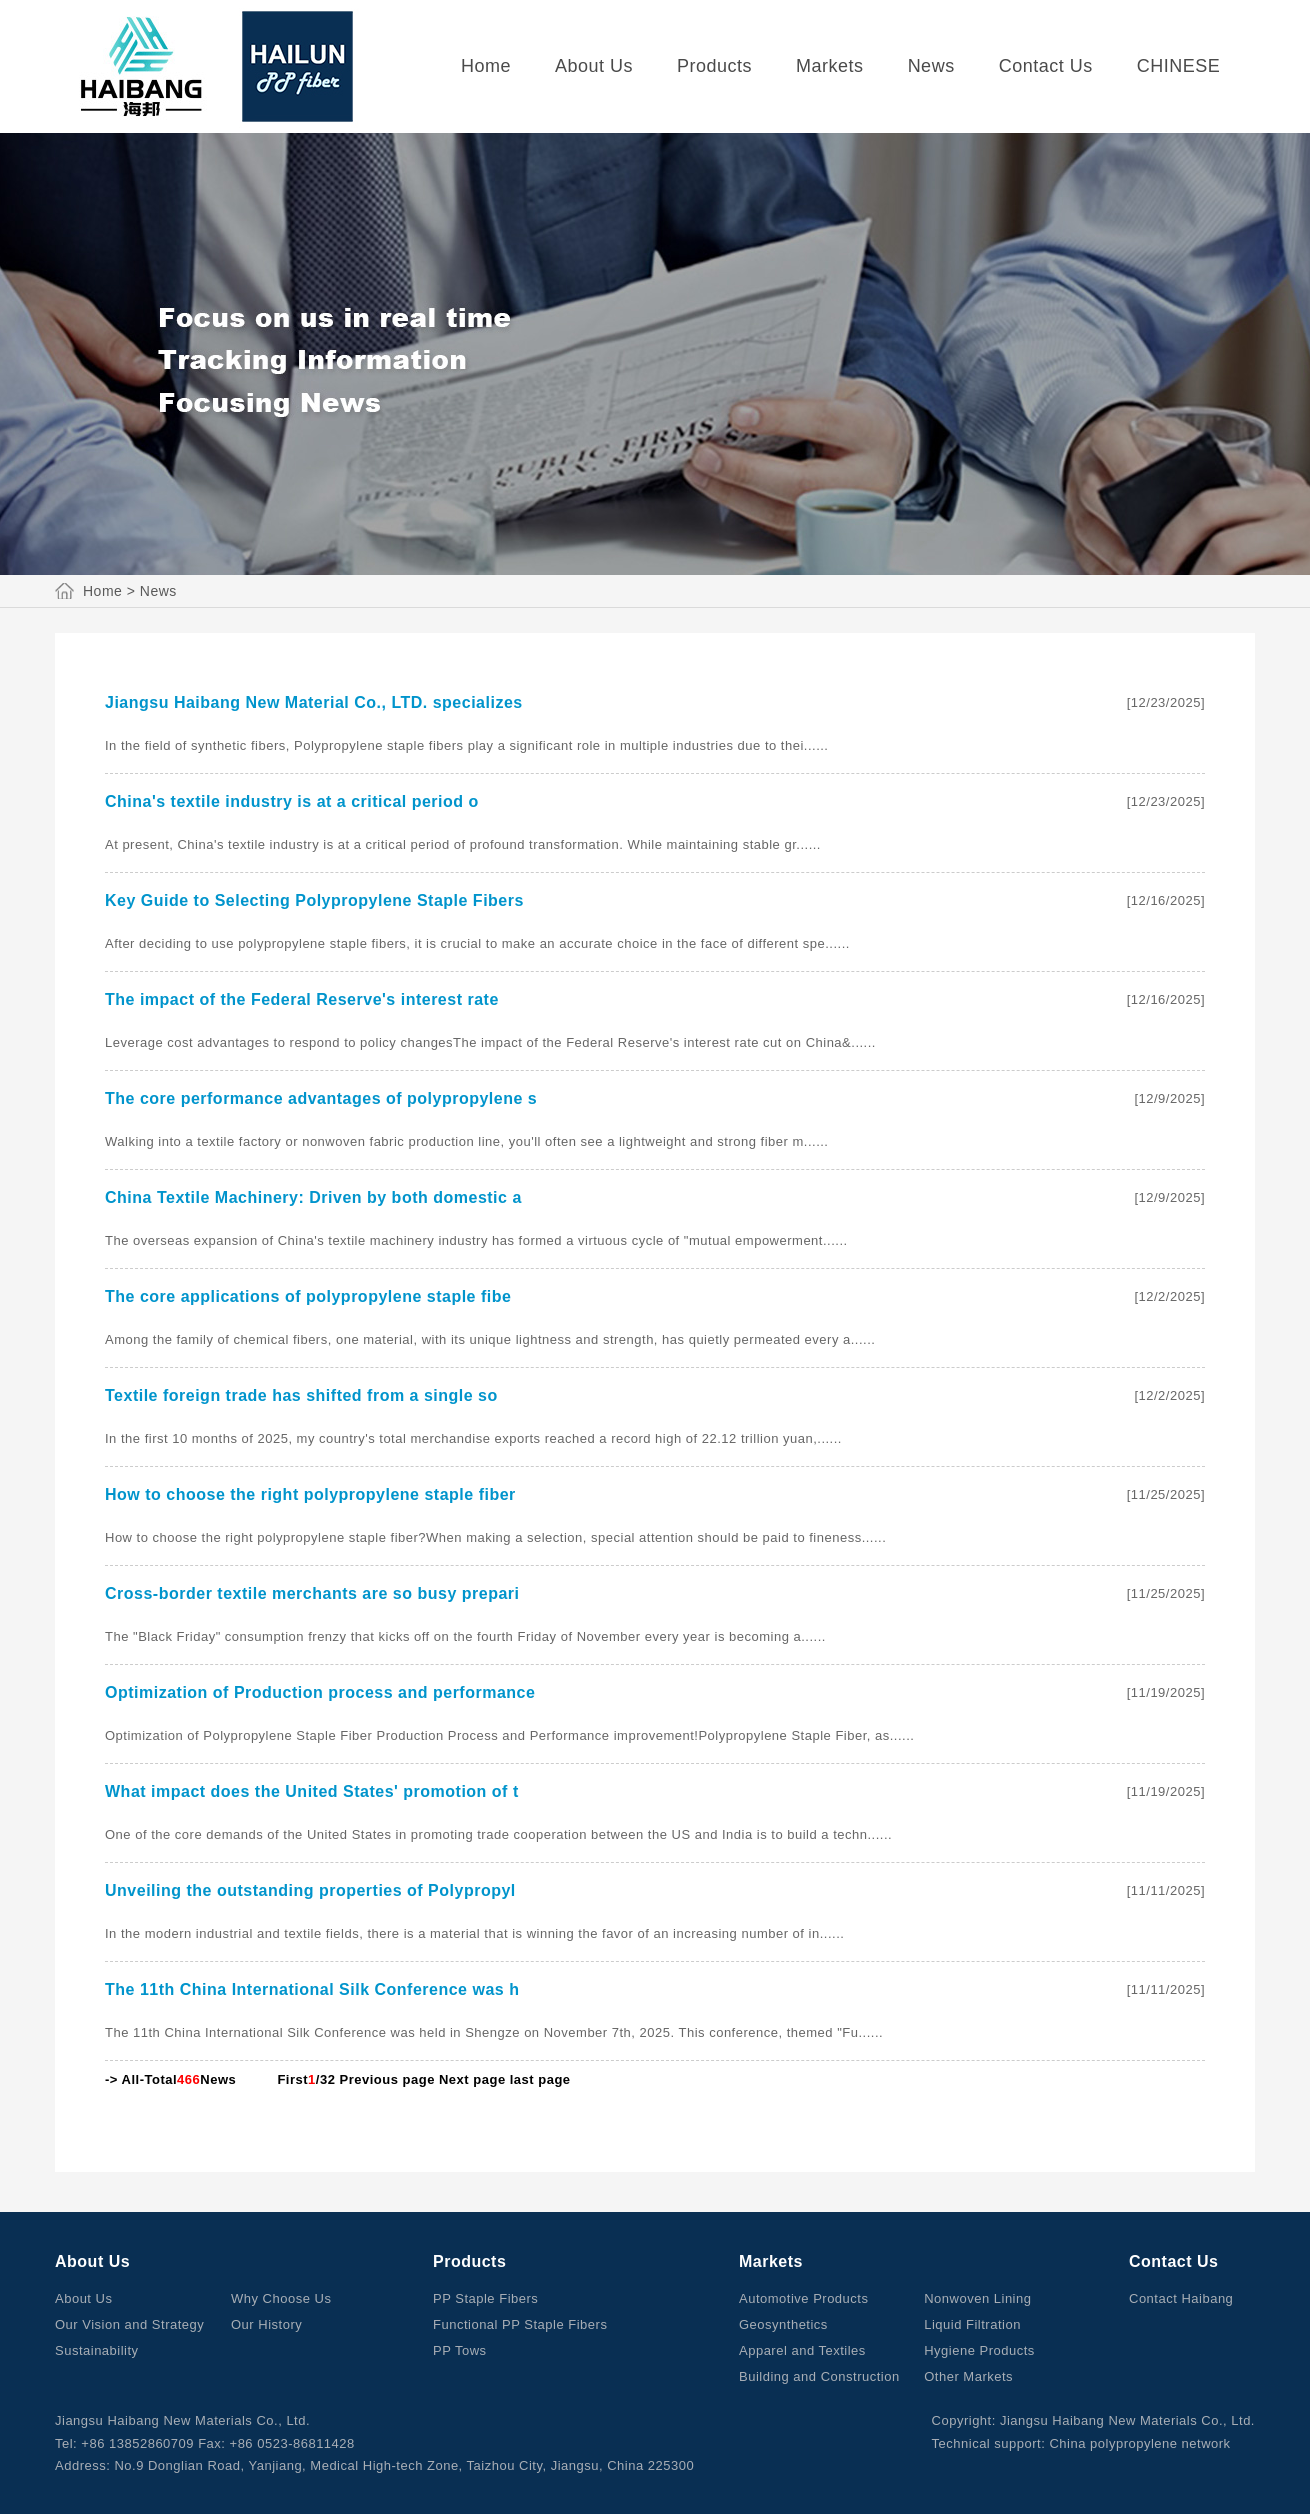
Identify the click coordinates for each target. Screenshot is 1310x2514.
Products (714, 66)
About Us (594, 66)
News (931, 66)
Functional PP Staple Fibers (520, 2324)
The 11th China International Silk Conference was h (312, 1989)
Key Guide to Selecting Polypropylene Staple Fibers (314, 900)
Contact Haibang (1181, 2298)
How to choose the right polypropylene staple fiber (310, 1494)
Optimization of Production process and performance (320, 1692)
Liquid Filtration (972, 2324)
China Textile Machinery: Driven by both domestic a (313, 1197)
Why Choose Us (281, 2298)
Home (486, 66)
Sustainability (97, 2350)
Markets (830, 66)
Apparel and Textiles (802, 2350)
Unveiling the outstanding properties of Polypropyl (310, 1890)
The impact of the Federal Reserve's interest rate (302, 999)
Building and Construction (819, 2376)
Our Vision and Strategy (129, 2324)
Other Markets (968, 2376)
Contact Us (1046, 66)
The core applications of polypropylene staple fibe (308, 1296)
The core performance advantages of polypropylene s (321, 1098)
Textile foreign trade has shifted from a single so (301, 1395)
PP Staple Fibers (485, 2298)
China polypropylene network (1139, 2443)
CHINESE (1179, 66)
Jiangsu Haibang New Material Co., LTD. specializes (314, 702)
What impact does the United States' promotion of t (312, 1791)
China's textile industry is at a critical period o (292, 801)
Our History (266, 2324)
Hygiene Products (979, 2350)
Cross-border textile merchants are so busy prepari (312, 1593)
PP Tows (460, 2350)
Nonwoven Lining (977, 2298)
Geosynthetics (783, 2324)
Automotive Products (803, 2298)
